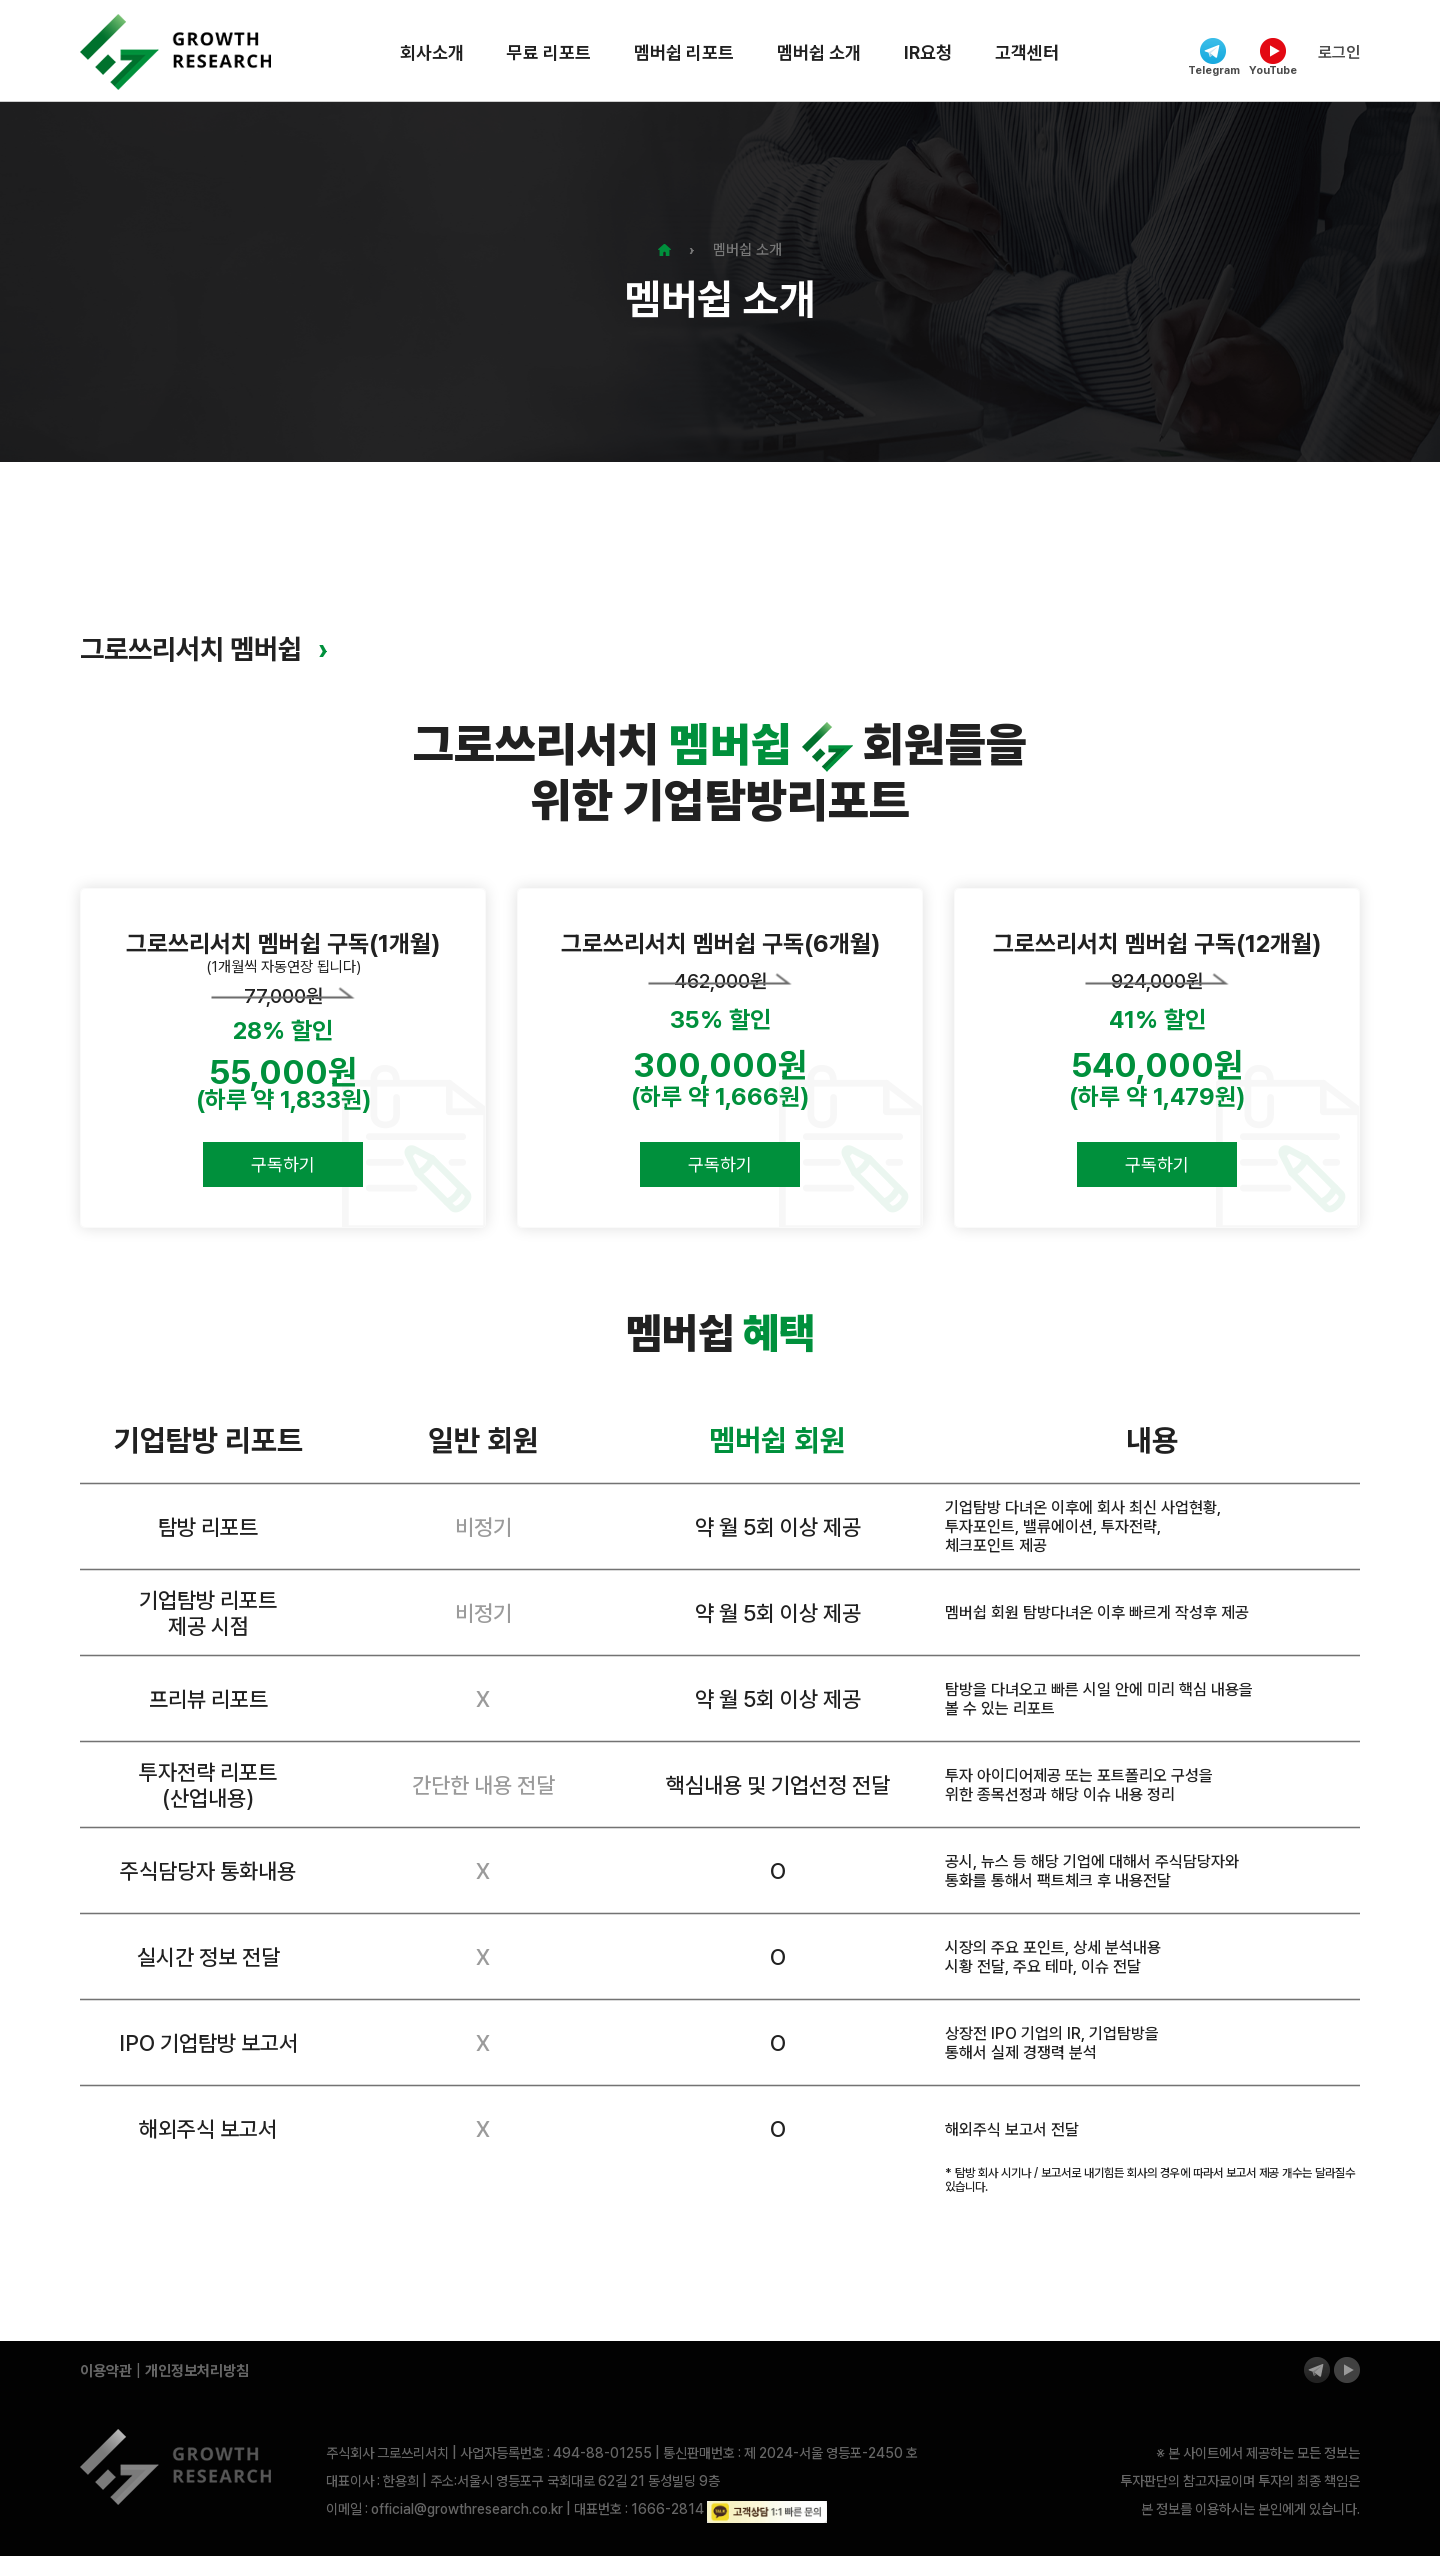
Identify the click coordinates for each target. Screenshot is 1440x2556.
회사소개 (432, 52)
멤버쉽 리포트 (684, 52)
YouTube (1273, 57)
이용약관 (106, 2371)
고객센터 (1027, 52)
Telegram (1213, 57)
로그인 (1339, 52)
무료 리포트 (549, 52)
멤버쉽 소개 (819, 52)
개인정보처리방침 (197, 2371)
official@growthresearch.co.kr (467, 2509)
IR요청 (928, 52)
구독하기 (283, 1164)
